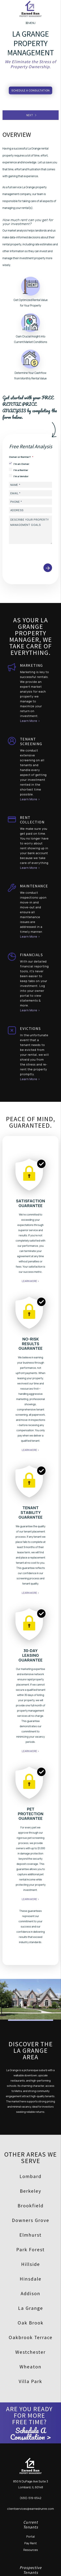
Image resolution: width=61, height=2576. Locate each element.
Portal (30, 2536)
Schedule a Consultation (30, 90)
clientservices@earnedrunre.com (30, 2509)
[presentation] (33, 553)
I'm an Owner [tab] (21, 464)
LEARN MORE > (30, 1281)
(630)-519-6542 (30, 2498)
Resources (30, 2550)
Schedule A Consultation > (30, 2433)
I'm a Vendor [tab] (21, 476)
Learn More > (30, 721)
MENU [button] (30, 21)
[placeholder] (30, 485)
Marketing (30, 115)
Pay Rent (30, 2543)
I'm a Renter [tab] (21, 470)
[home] (30, 8)
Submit (47, 567)
